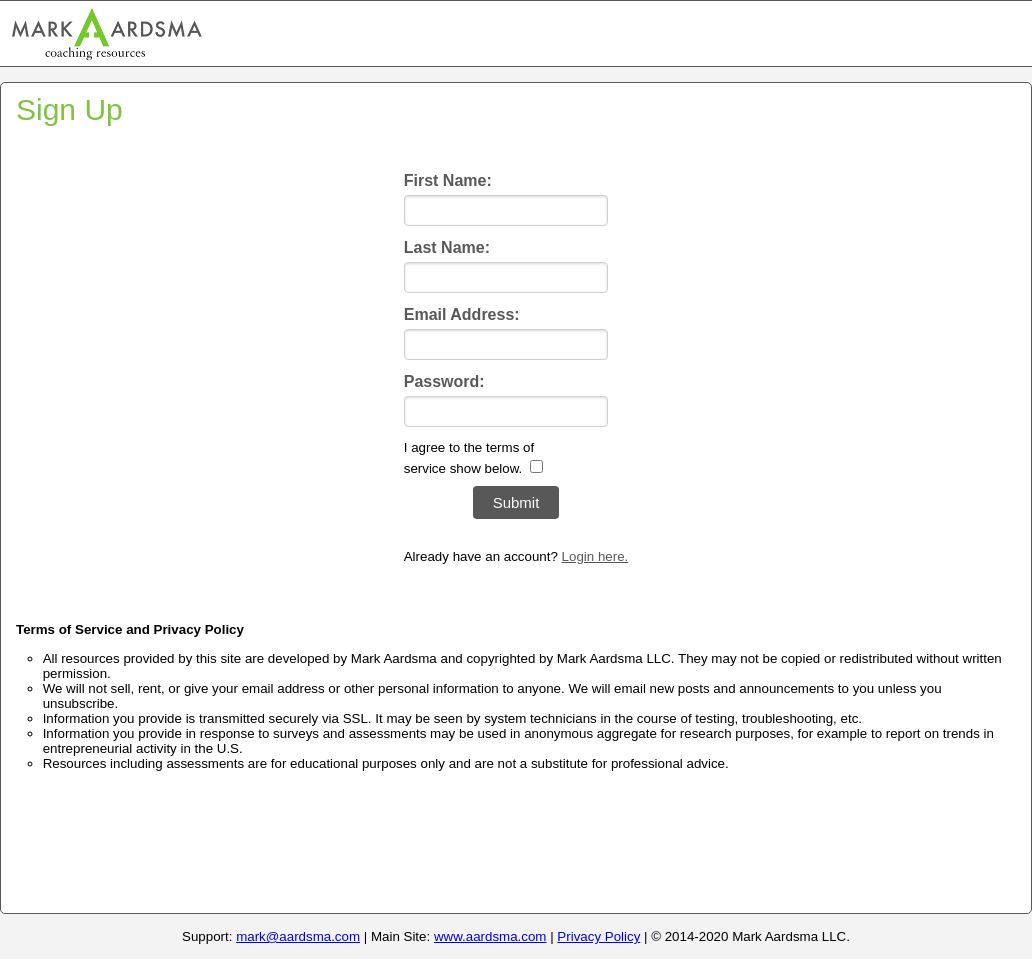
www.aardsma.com (490, 936)
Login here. (595, 556)
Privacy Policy (598, 936)
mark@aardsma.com (298, 936)
